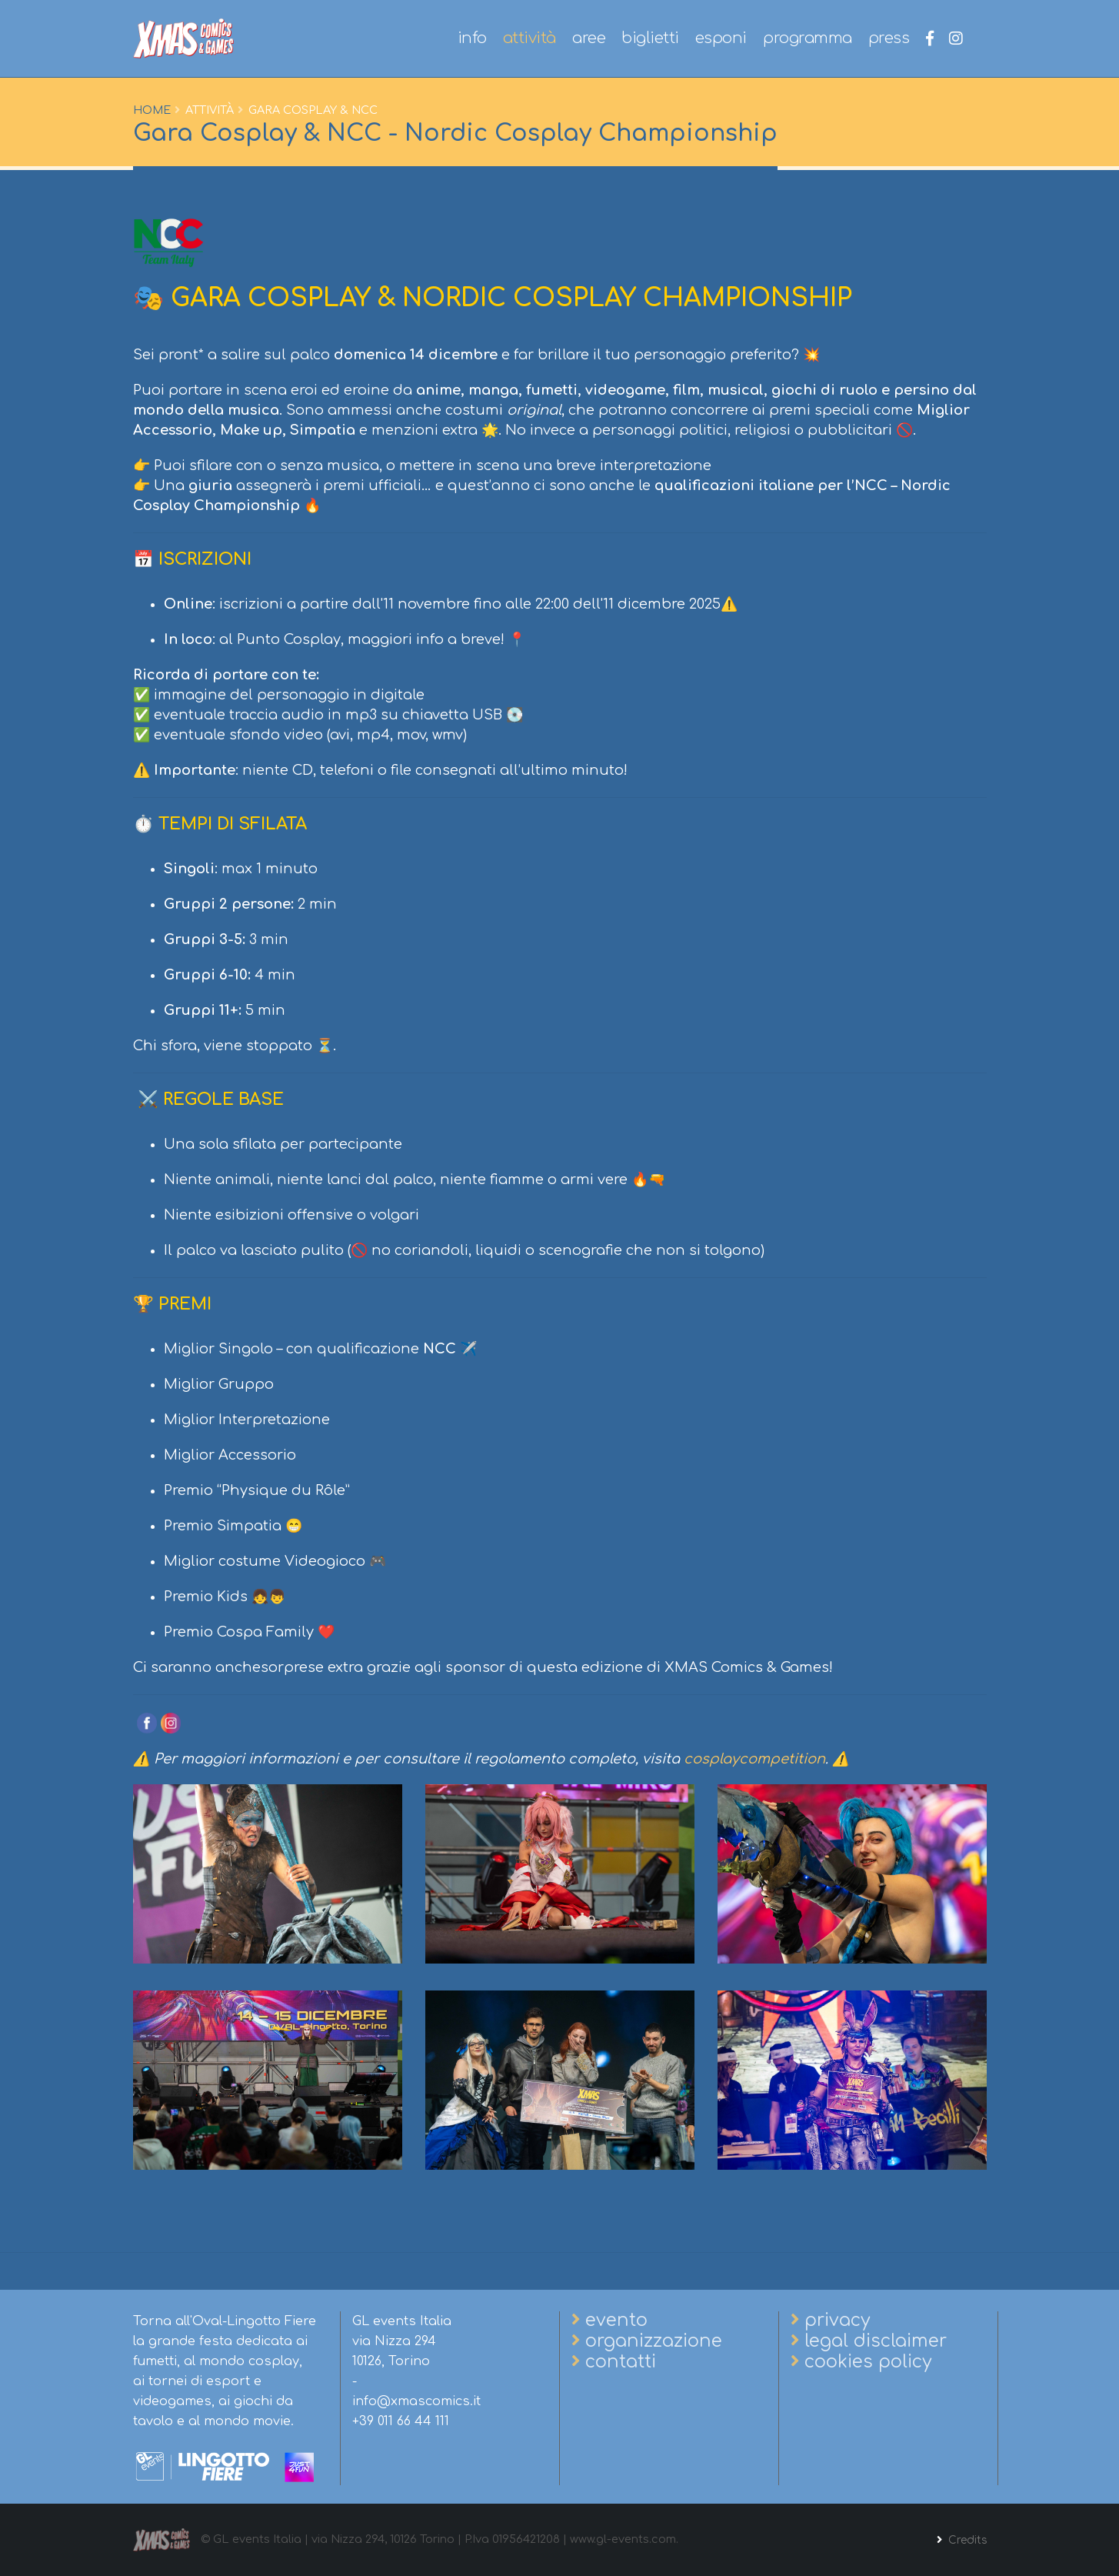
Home (152, 110)
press (889, 38)
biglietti (650, 38)
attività (529, 38)
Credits (965, 2540)
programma (807, 38)
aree (588, 38)
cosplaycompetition (754, 1759)
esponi (721, 38)
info (472, 38)
